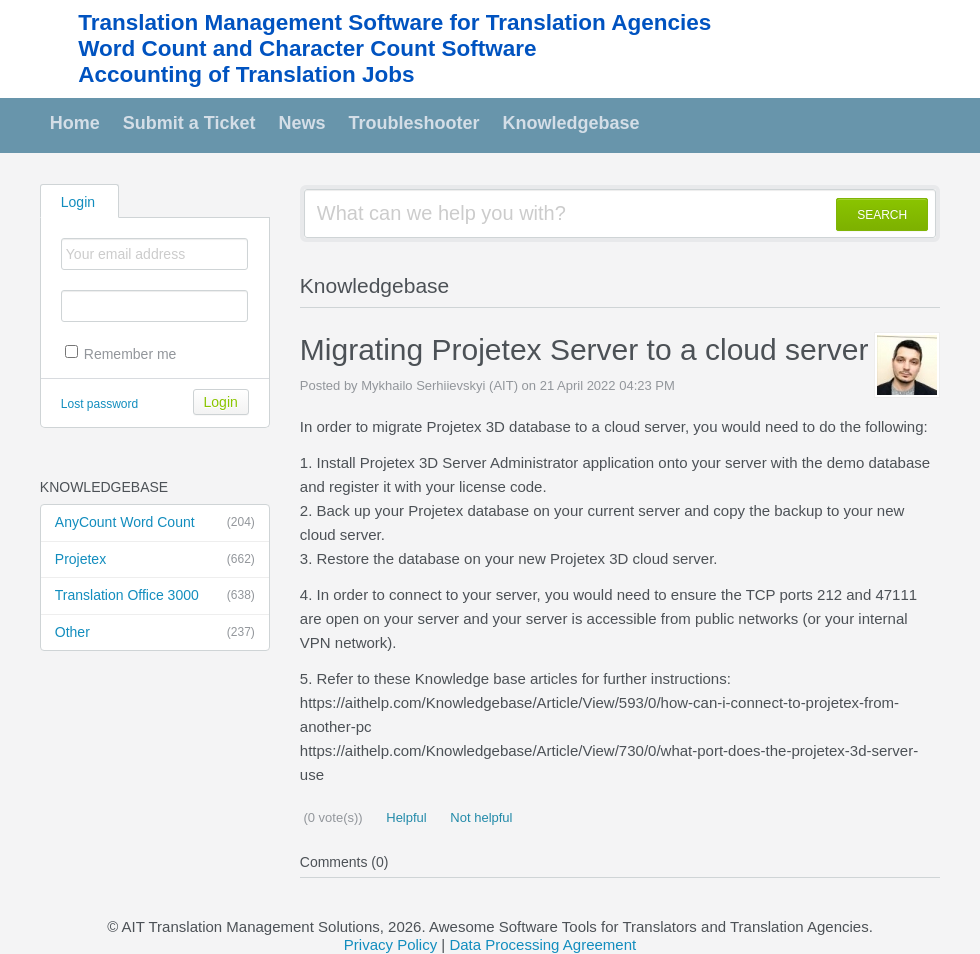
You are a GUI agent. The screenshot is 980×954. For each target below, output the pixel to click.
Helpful (405, 817)
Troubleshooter (414, 123)
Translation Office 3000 (155, 596)
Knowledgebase (571, 123)
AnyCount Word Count (155, 523)
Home (75, 123)
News (302, 123)
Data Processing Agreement (542, 944)
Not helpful (480, 817)
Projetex (155, 560)
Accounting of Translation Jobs (246, 74)
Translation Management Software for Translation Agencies (394, 22)
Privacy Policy (390, 944)
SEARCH (882, 215)
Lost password (99, 404)
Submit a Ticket (189, 123)
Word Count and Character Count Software (307, 48)
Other (155, 633)
